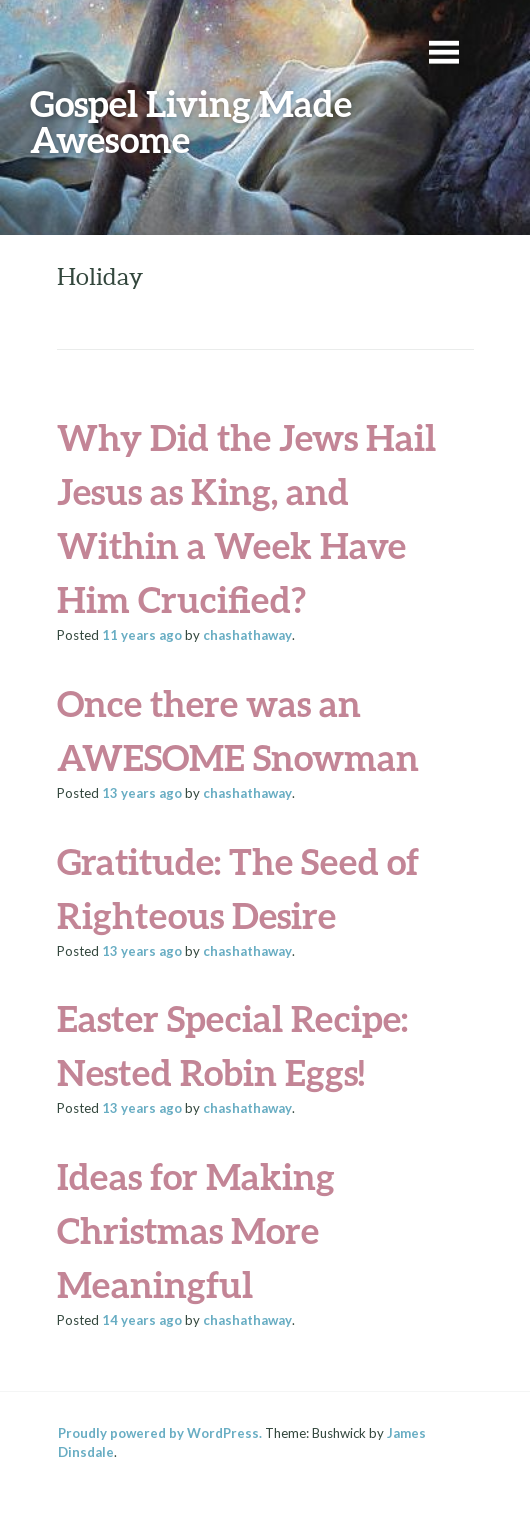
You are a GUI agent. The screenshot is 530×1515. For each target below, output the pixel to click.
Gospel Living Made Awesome (191, 121)
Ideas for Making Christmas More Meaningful (196, 1230)
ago (142, 635)
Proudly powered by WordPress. (160, 1433)
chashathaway (247, 635)
